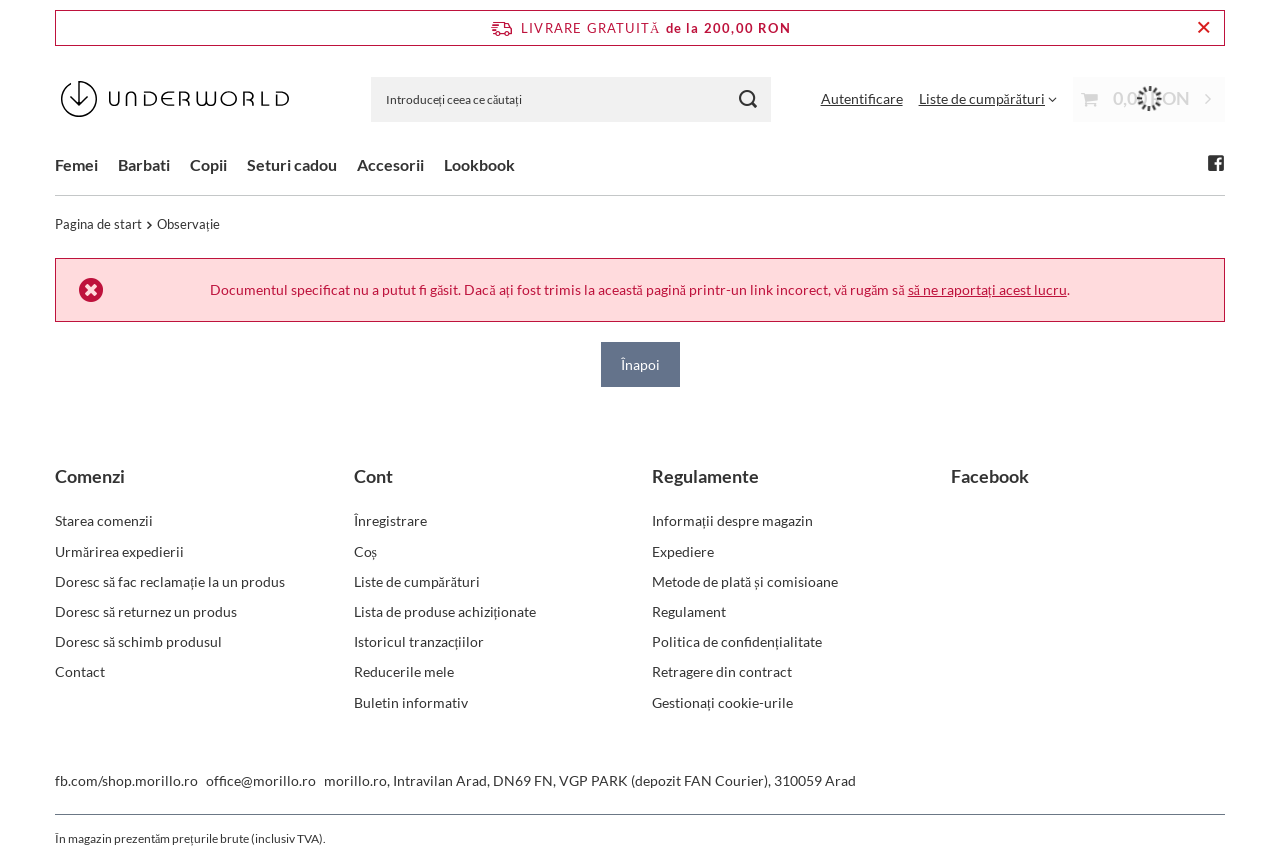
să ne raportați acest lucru (987, 289)
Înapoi (640, 363)
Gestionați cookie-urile (722, 702)
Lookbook (479, 164)
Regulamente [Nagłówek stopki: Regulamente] (705, 476)
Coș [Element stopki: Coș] (365, 551)
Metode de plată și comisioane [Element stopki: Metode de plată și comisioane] (745, 581)
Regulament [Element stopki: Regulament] (689, 611)
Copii (208, 164)
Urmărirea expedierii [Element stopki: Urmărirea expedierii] (119, 551)
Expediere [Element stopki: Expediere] (683, 551)
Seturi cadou (292, 164)
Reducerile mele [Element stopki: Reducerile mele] (404, 671)
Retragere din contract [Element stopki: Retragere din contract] (722, 671)
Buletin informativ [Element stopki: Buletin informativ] (411, 702)
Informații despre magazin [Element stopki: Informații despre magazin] (732, 520)
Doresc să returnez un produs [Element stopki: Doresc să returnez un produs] (146, 611)
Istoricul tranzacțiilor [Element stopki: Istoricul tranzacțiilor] (419, 641)
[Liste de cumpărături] (988, 98)
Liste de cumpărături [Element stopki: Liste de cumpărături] (417, 581)
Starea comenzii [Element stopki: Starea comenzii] (104, 520)
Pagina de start (98, 224)
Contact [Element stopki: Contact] (80, 671)
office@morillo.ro (261, 780)
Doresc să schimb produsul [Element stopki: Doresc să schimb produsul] (138, 641)
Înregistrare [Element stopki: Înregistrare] (390, 520)
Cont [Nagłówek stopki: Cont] (373, 476)
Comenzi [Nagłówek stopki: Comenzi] (90, 476)
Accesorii (390, 164)
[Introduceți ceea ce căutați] (571, 99)
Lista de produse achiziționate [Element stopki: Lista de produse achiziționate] (445, 611)
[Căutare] (748, 99)
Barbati (144, 164)
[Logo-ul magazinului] (175, 99)
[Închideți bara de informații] (1203, 28)
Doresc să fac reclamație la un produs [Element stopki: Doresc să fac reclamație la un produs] (170, 581)
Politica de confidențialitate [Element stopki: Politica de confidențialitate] (737, 641)
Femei (76, 164)
